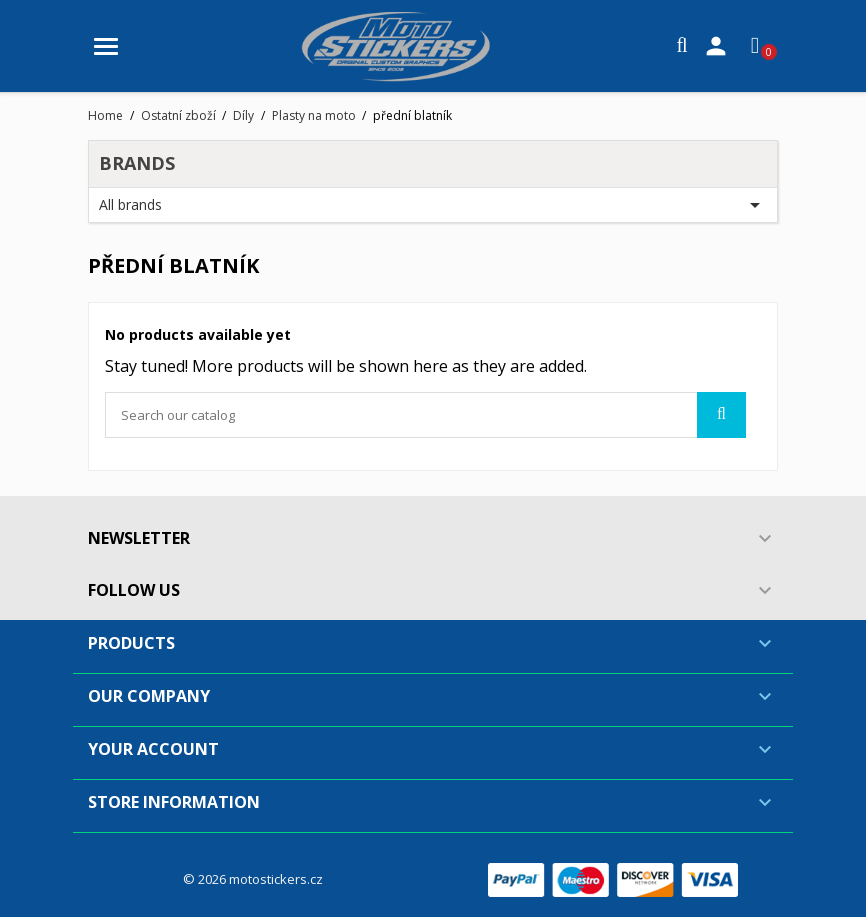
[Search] (425, 415)
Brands (137, 163)
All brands (433, 205)
